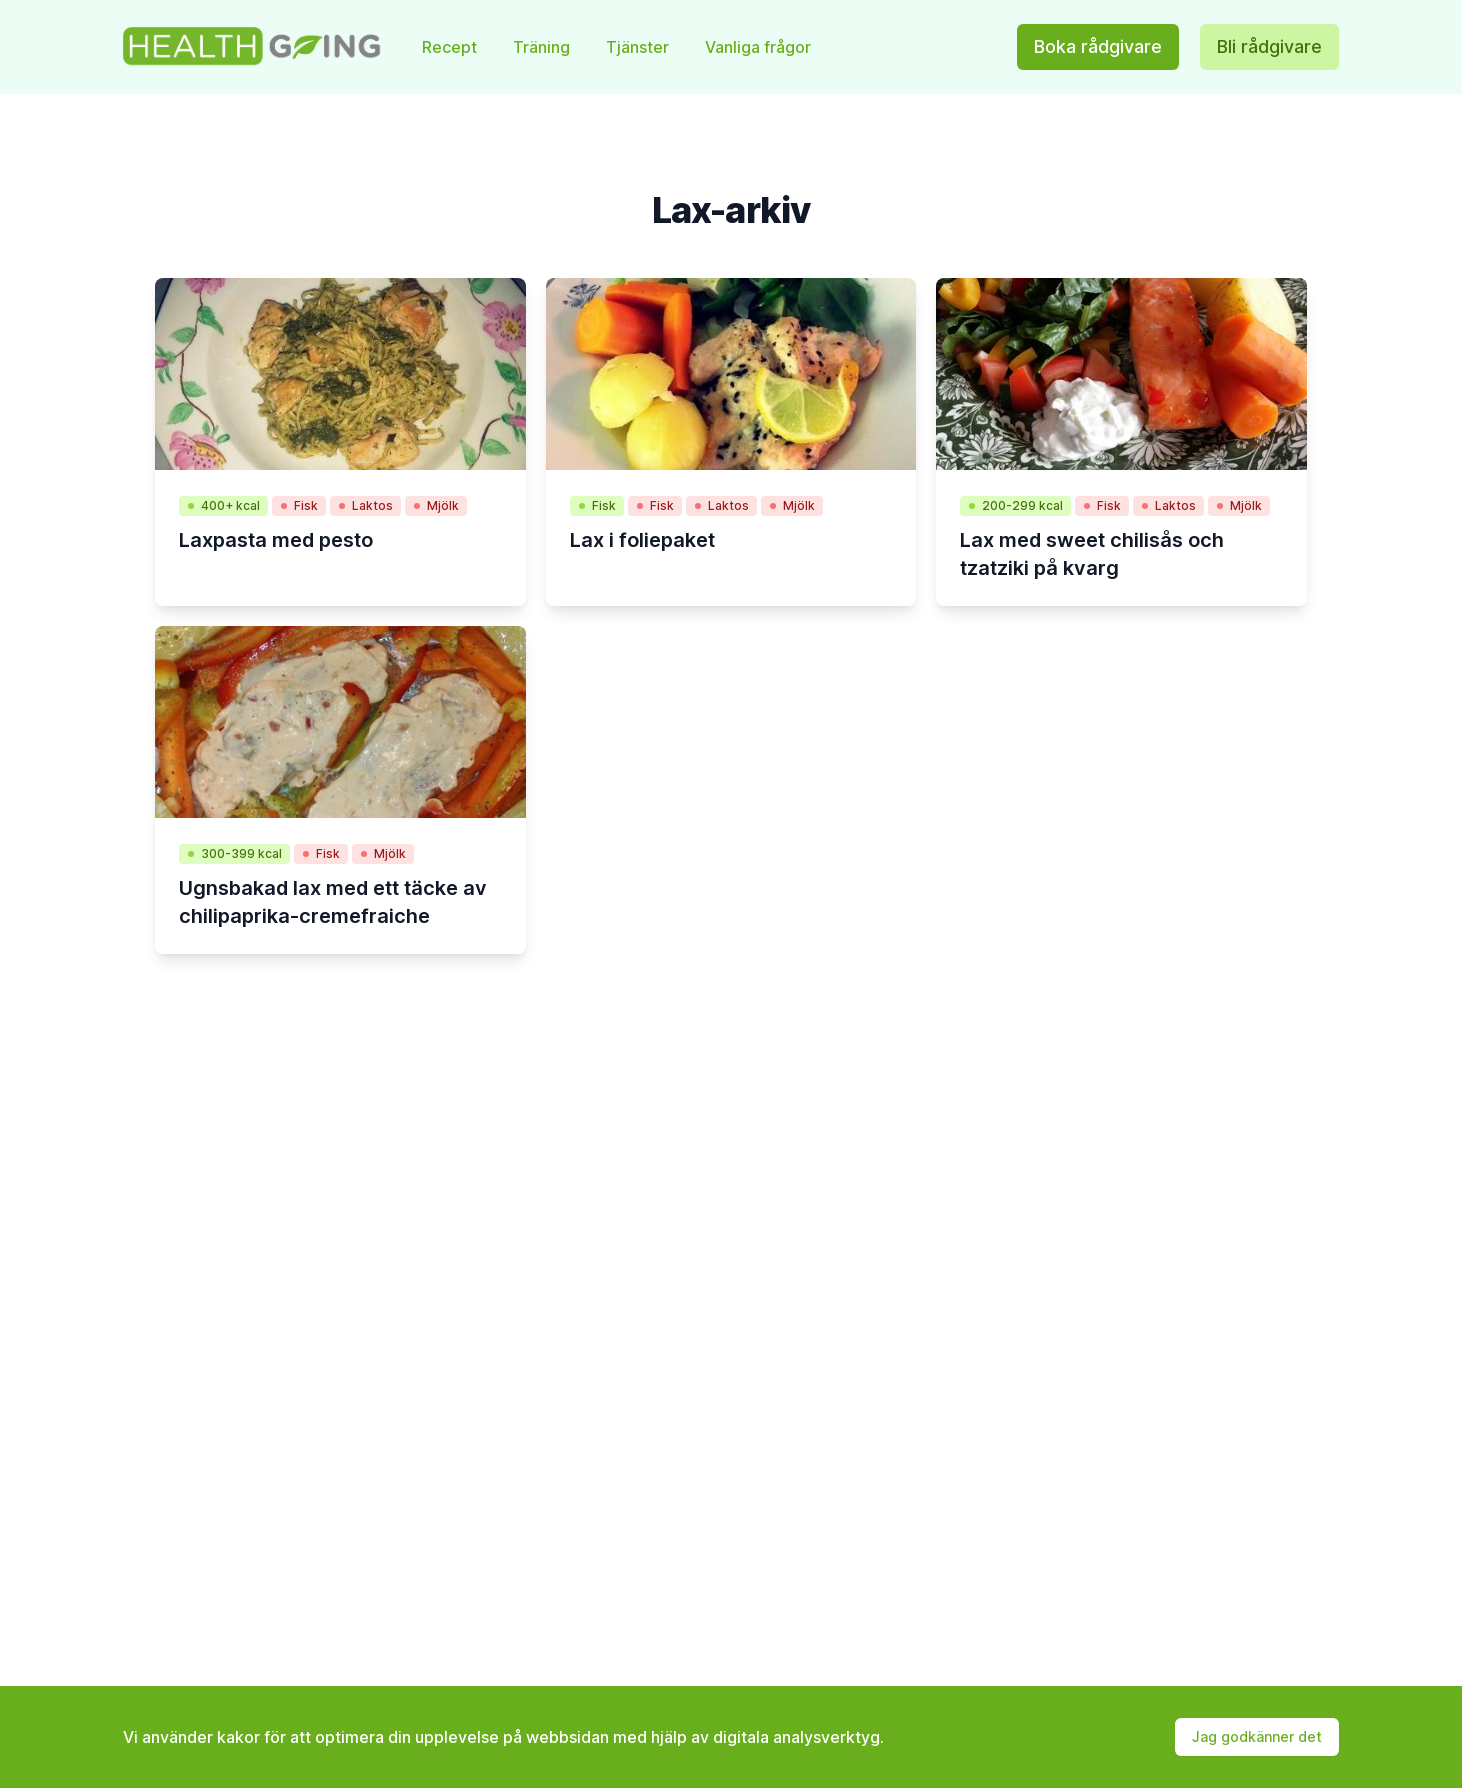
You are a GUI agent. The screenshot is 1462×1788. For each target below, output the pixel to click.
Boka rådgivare (1098, 46)
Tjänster (639, 47)
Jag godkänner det (1257, 1736)
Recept (451, 47)
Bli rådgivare (1269, 46)
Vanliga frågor (758, 47)
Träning (543, 47)
